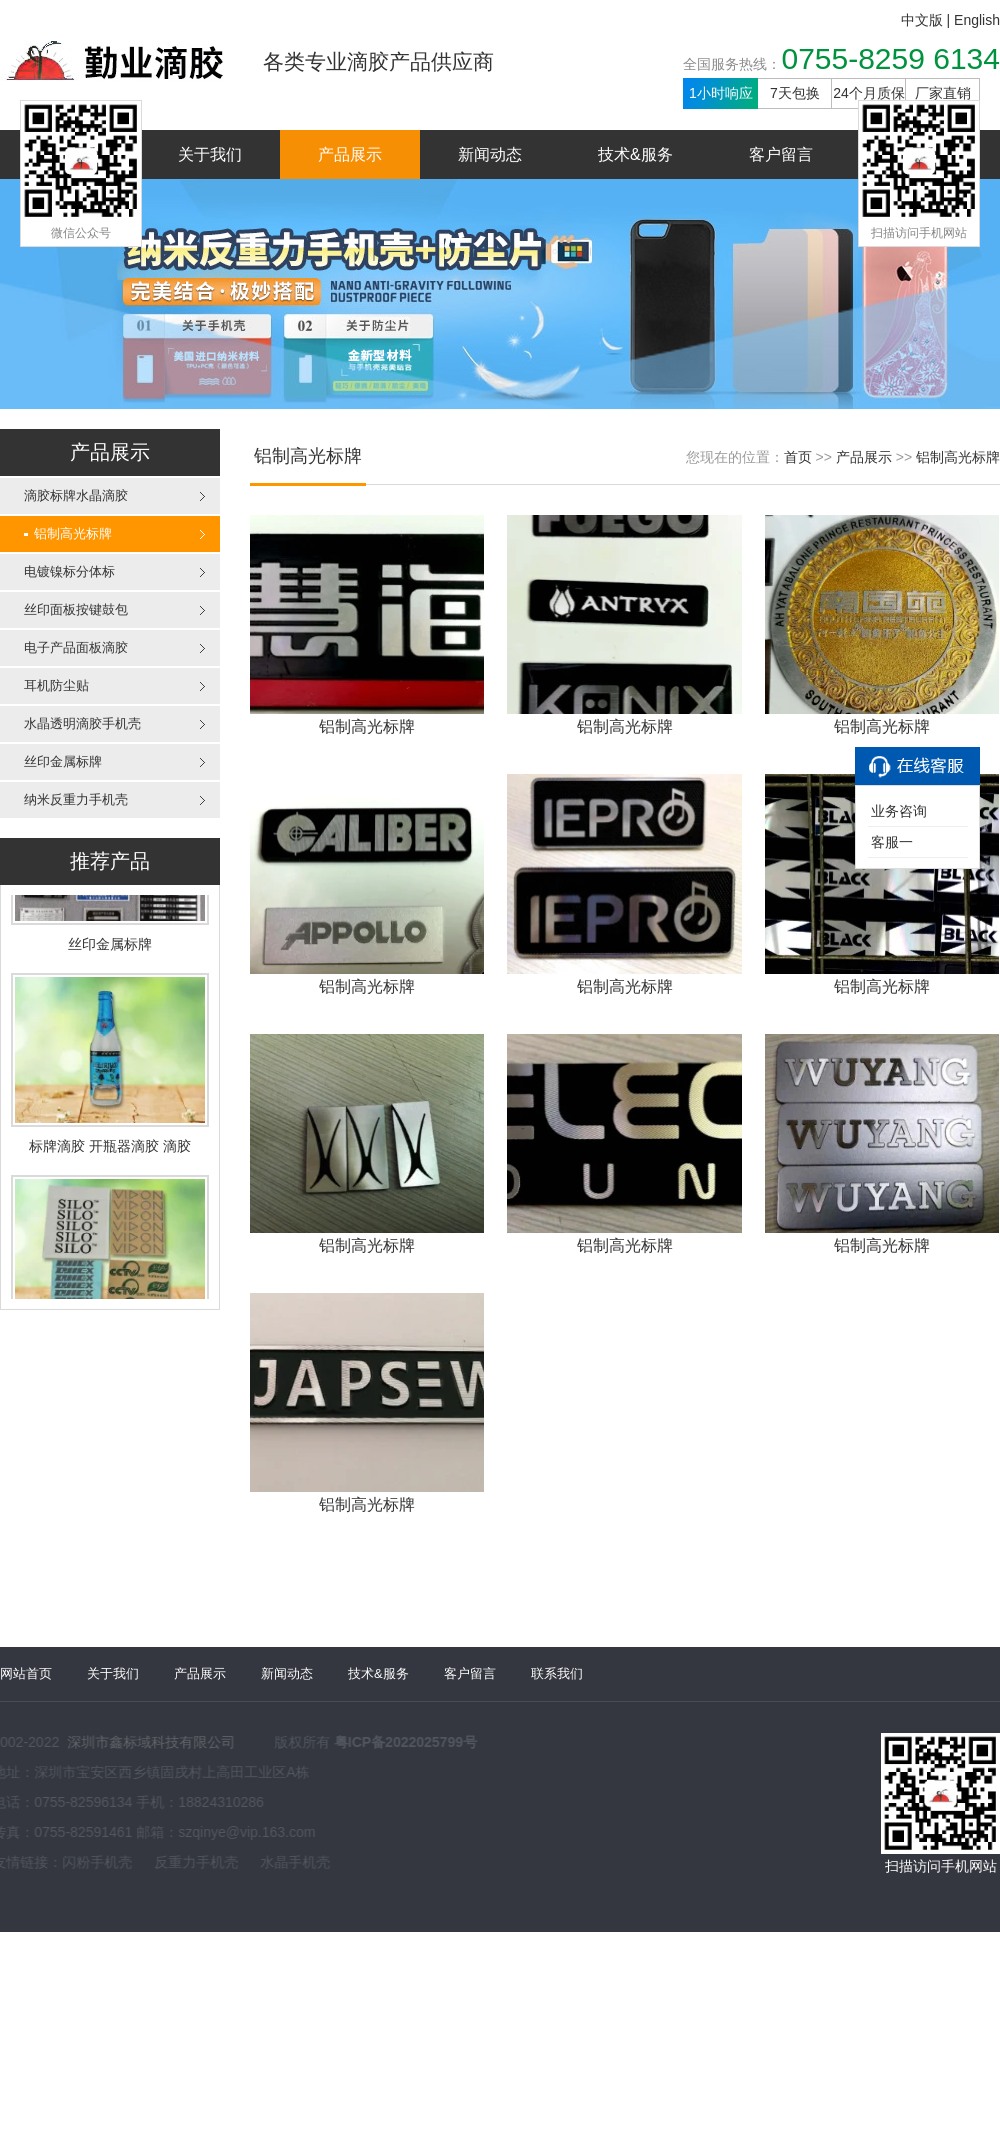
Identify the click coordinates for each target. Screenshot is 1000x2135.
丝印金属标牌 (63, 761)
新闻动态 (490, 154)
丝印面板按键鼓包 (76, 609)
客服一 (892, 842)
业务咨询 (899, 811)
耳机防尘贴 (56, 685)
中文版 (922, 20)
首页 (798, 457)
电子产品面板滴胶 (76, 647)
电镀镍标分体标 (69, 571)
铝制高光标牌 (68, 533)
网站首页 (26, 1664)
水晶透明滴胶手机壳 (82, 723)
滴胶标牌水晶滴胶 (76, 495)
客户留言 (781, 154)
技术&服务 (635, 154)
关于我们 (210, 154)
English (977, 20)
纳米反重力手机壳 (76, 799)
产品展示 (350, 154)
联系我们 (557, 1664)
